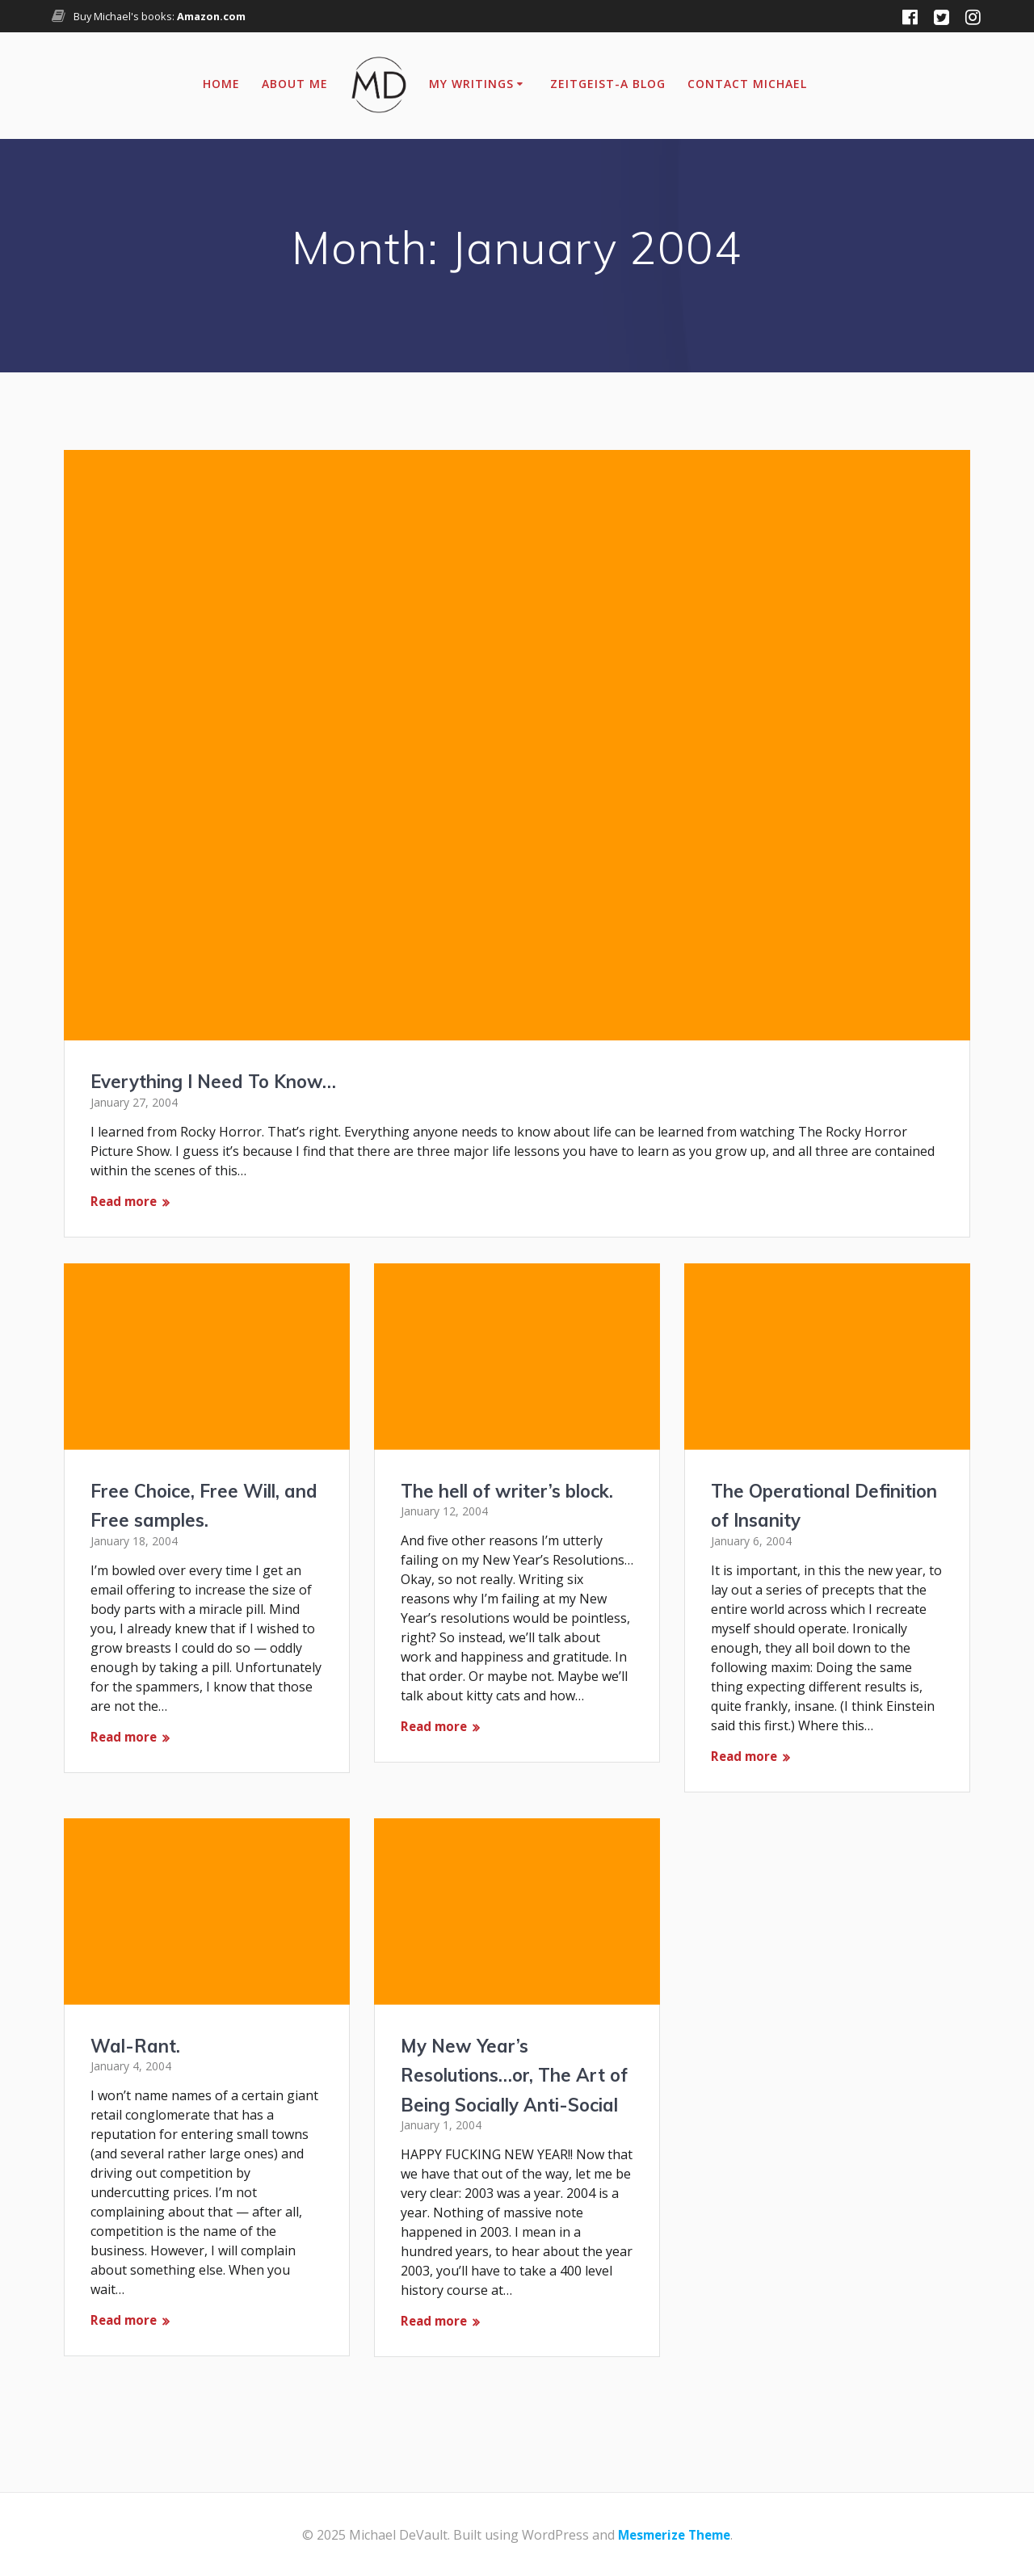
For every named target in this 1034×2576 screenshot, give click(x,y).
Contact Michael (747, 83)
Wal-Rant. (139, 2027)
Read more (125, 1202)
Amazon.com (211, 16)
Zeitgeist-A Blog (608, 83)
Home (221, 83)
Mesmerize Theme (674, 2535)
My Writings (471, 83)
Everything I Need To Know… (224, 1081)
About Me (295, 83)
